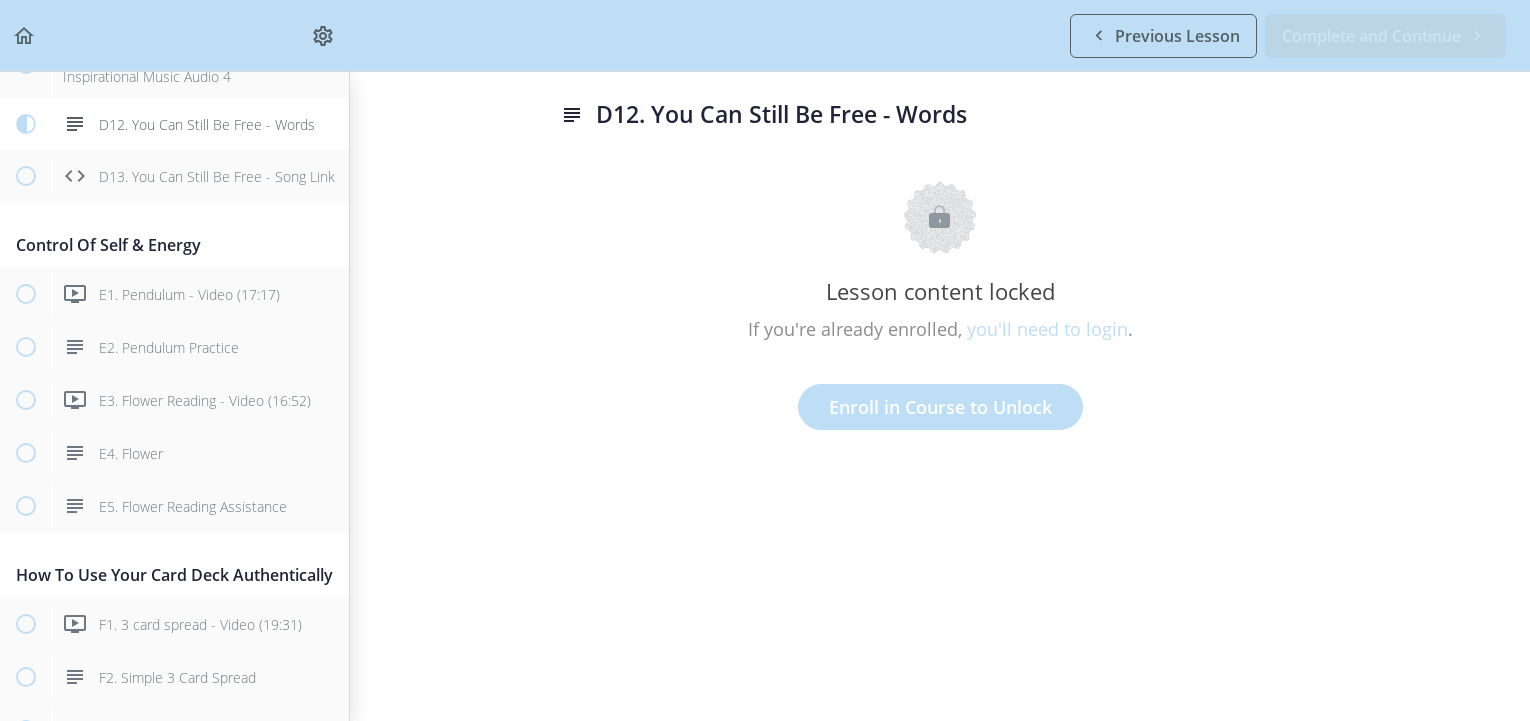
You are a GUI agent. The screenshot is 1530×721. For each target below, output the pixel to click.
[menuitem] (324, 35)
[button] (25, 35)
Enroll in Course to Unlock (940, 407)
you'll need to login (1047, 329)
